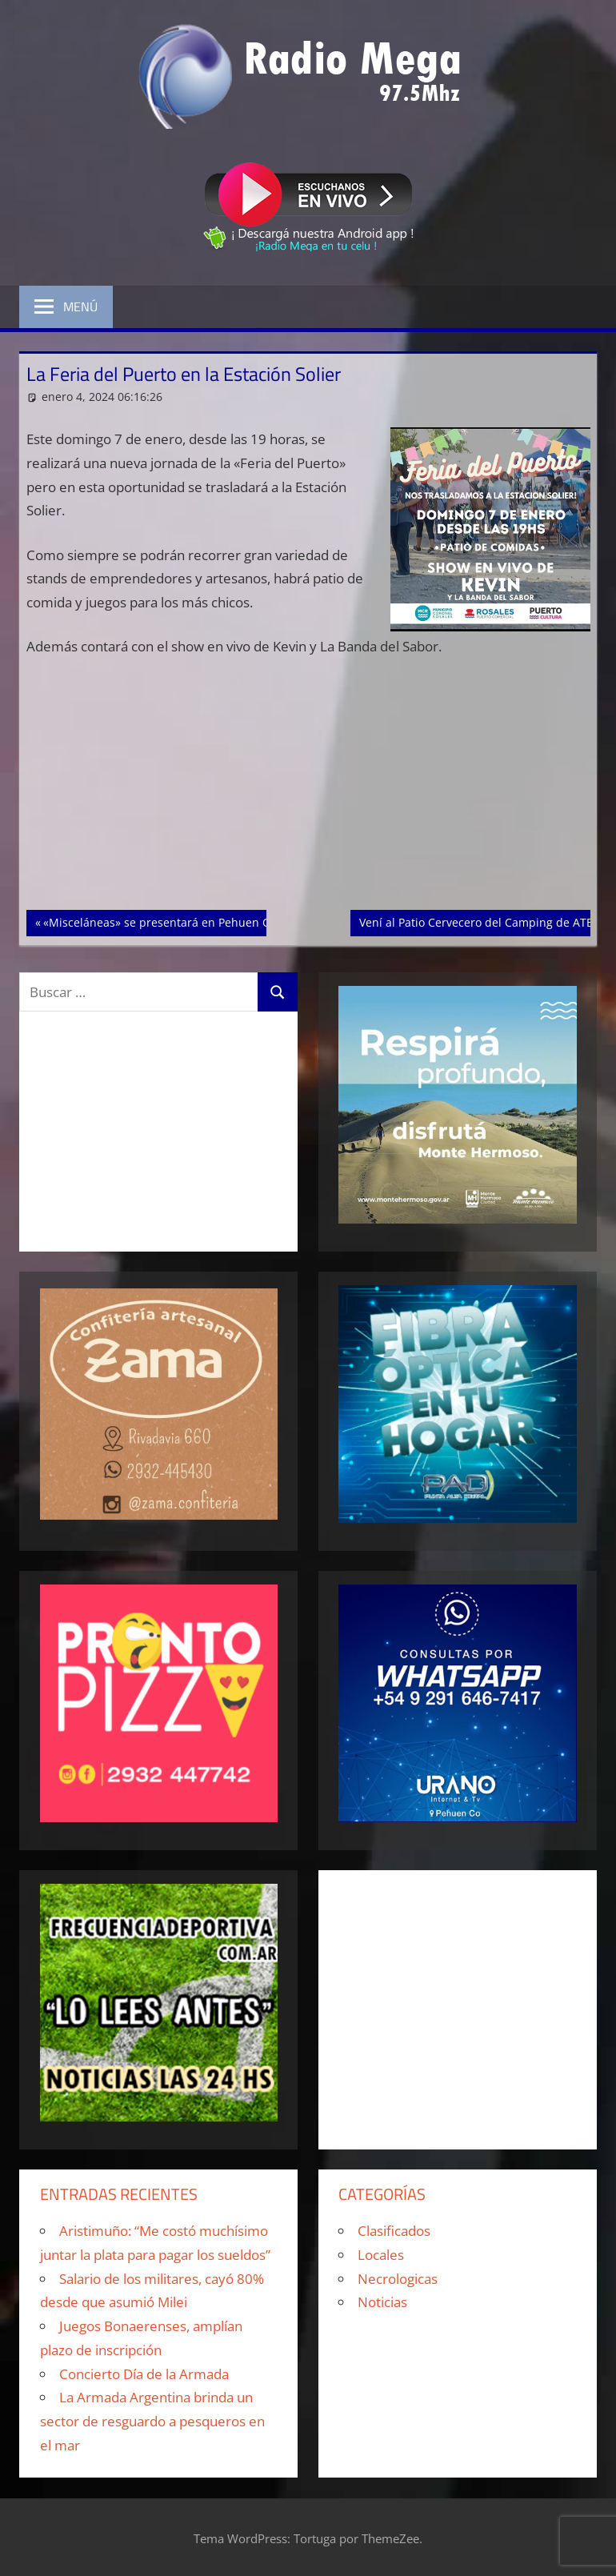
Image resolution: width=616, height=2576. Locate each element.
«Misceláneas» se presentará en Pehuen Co (159, 921)
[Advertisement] (307, 791)
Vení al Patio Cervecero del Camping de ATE (475, 921)
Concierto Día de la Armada (144, 2374)
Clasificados (394, 2230)
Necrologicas (398, 2279)
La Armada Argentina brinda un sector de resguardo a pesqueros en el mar (152, 2421)
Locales (381, 2254)
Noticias (382, 2302)
